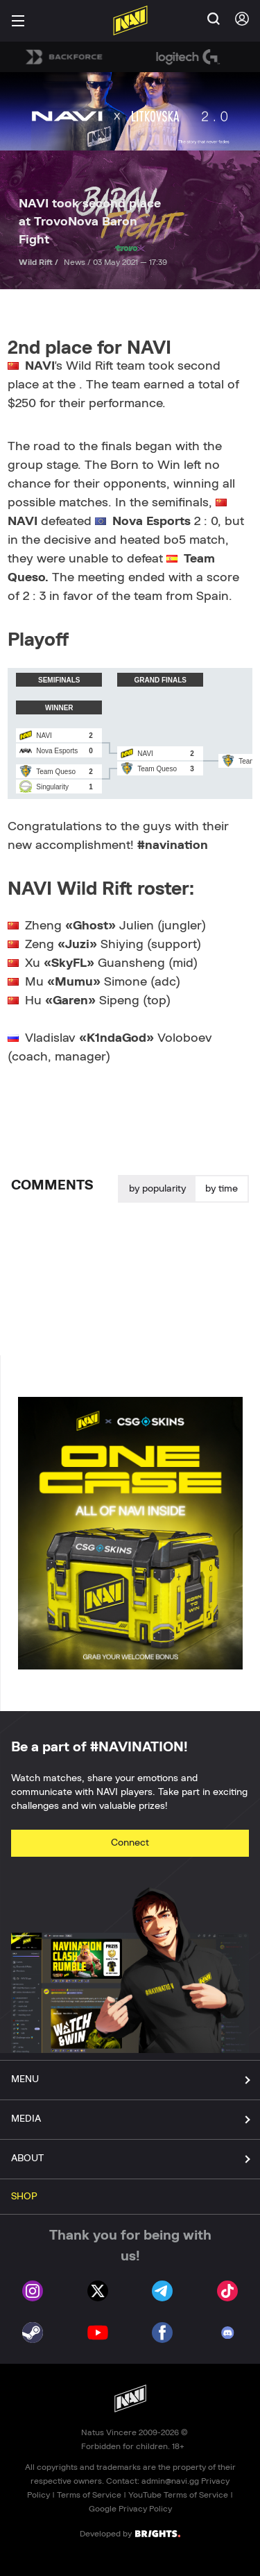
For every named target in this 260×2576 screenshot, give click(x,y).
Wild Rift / (39, 262)
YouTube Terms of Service (178, 2495)
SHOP (24, 2196)
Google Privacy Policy (130, 2509)
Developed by (130, 2533)
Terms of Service (89, 2495)
